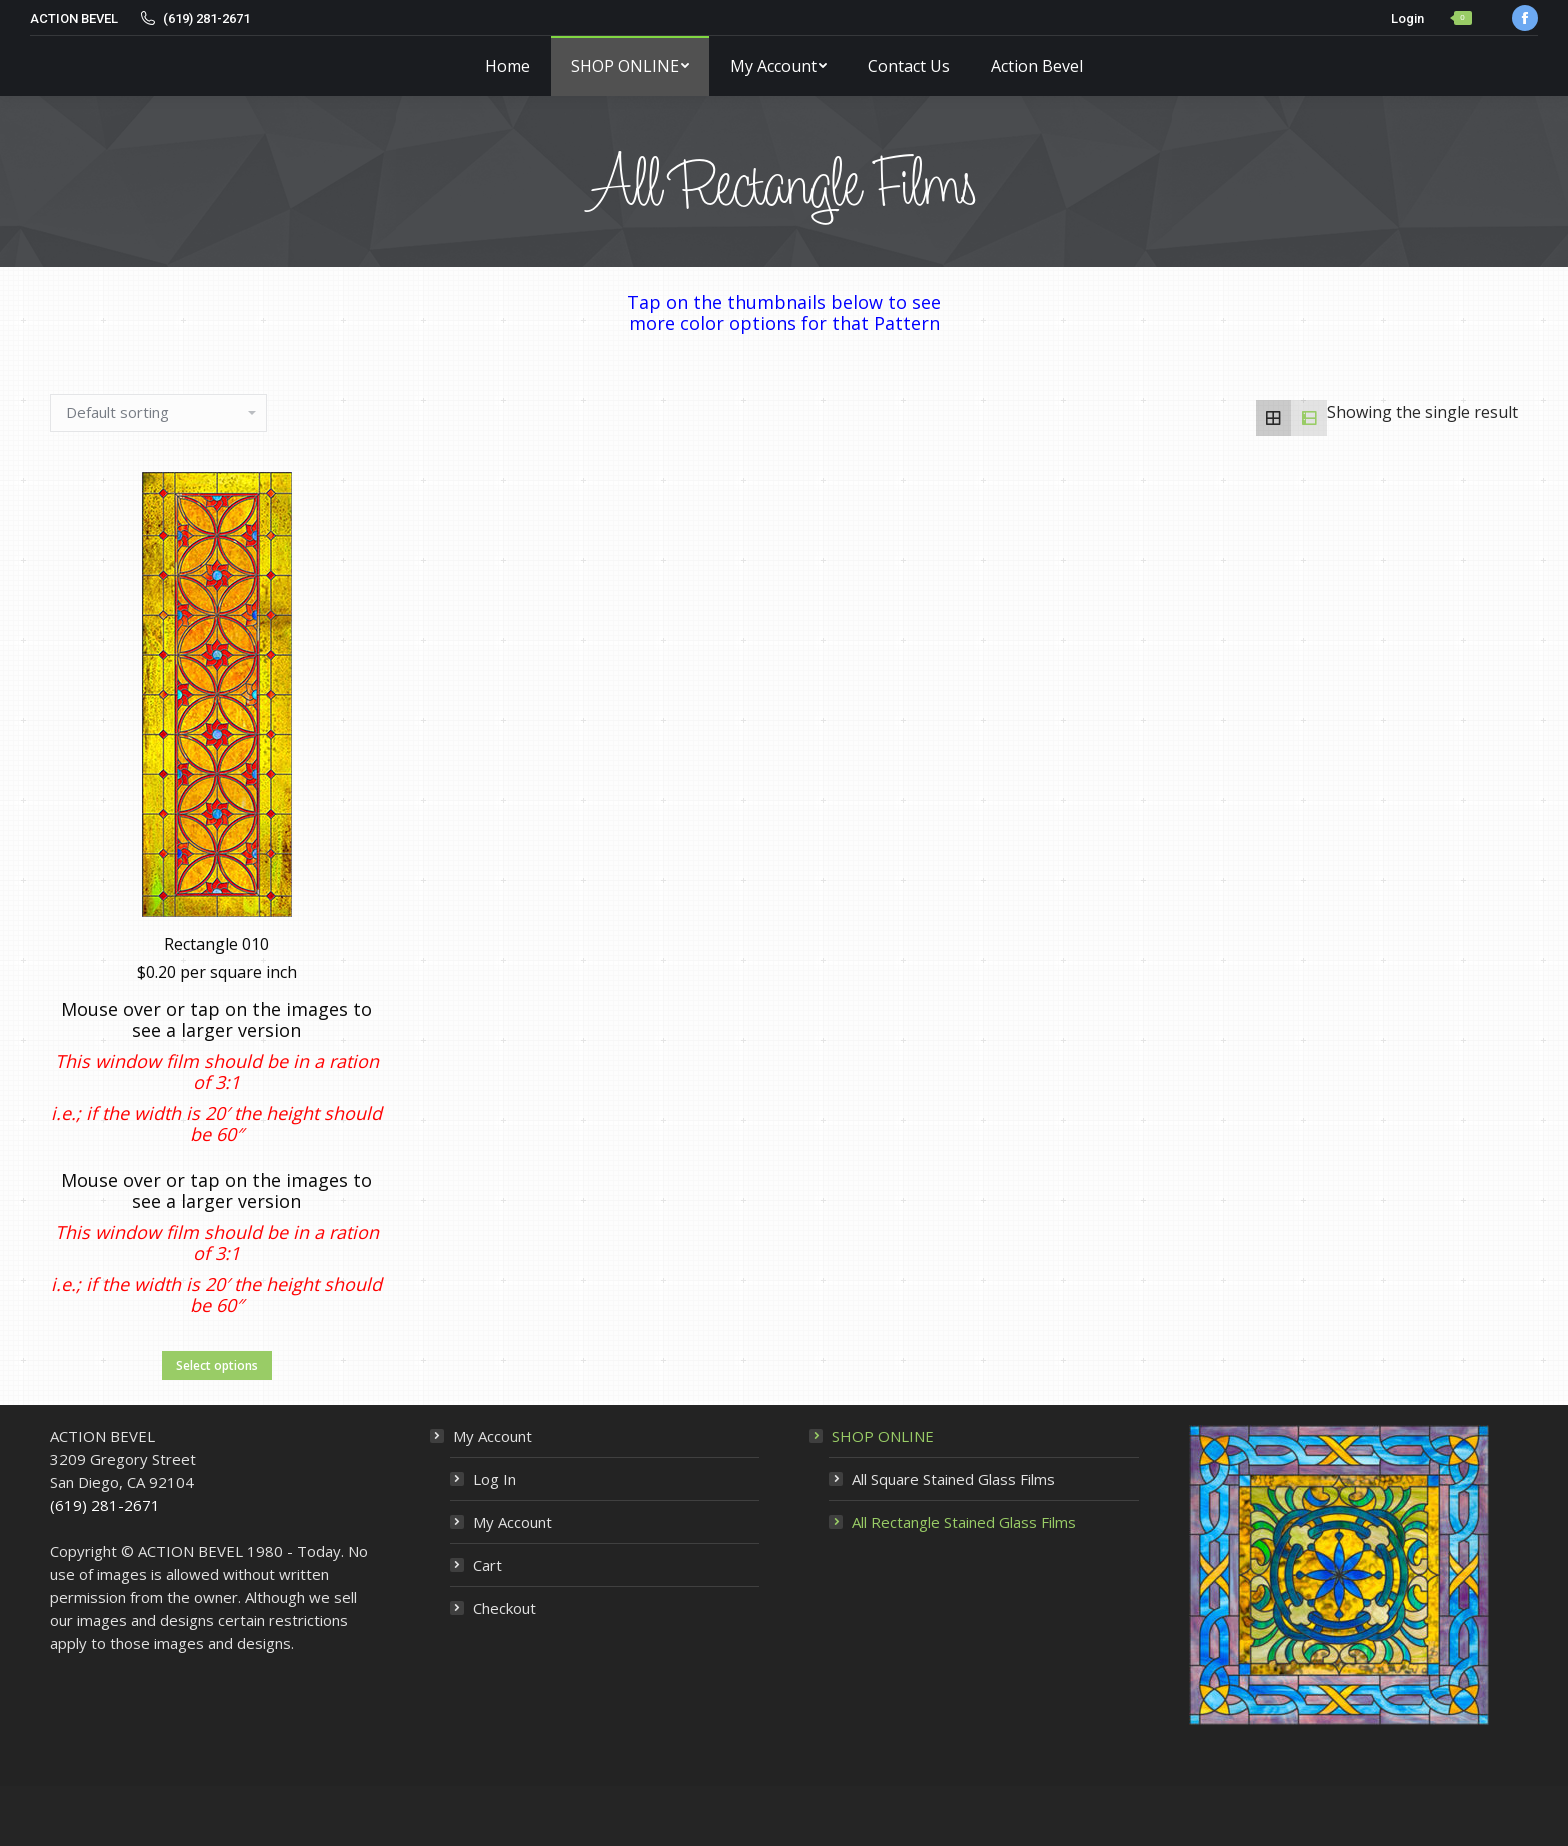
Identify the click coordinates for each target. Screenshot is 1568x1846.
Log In (494, 1479)
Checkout (504, 1608)
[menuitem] (507, 66)
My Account (492, 1436)
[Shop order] (158, 413)
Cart (487, 1565)
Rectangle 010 (216, 975)
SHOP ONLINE (883, 1436)
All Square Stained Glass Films (953, 1479)
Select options (217, 1396)
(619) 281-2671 (105, 1505)
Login (1407, 18)
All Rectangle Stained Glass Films (964, 1522)
